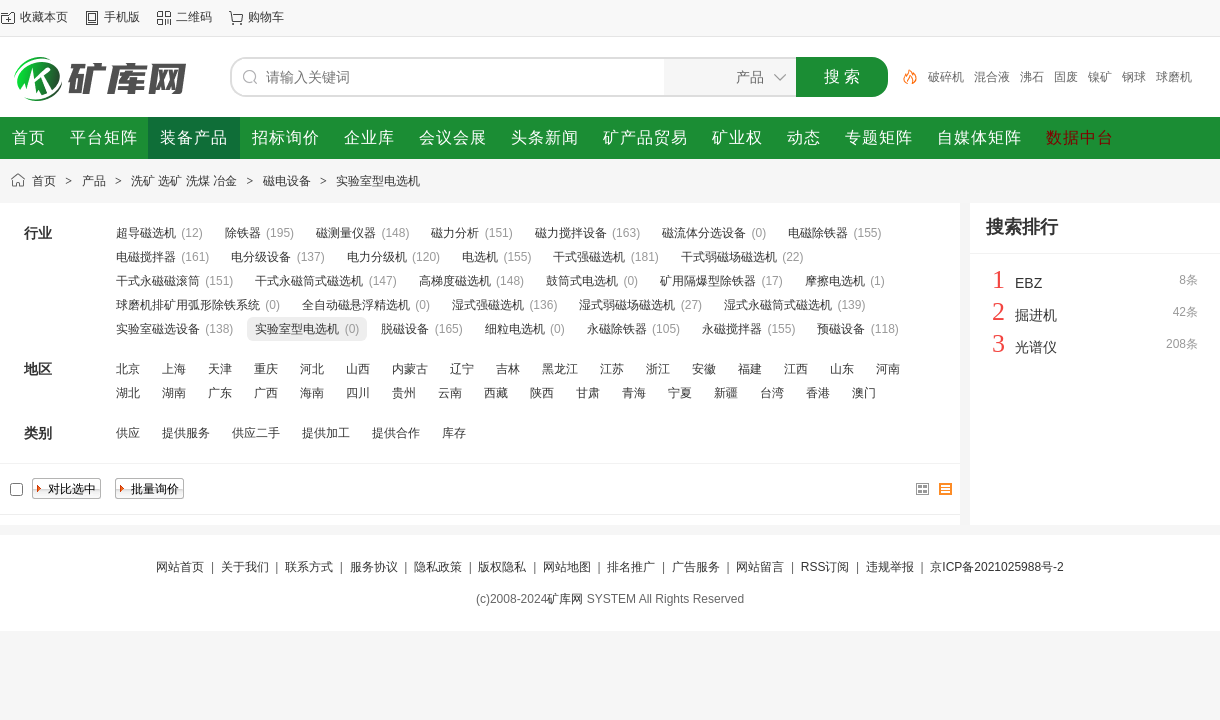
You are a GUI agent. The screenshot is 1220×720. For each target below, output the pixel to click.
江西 (796, 369)
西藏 (496, 393)
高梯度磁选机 (455, 281)
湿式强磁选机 (488, 305)
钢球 (1134, 77)
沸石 (1032, 77)
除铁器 (243, 233)
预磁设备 (841, 329)
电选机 (480, 257)
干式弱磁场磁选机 (729, 257)
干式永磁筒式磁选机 (309, 281)
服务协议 (374, 567)
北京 (128, 369)
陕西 (542, 393)
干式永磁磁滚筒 (158, 281)
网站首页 (180, 567)
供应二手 (256, 433)
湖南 (174, 393)
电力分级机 (377, 257)
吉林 (508, 369)
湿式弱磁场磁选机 (627, 305)
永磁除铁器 (617, 329)
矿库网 (565, 599)
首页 (44, 181)
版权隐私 (502, 567)
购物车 (266, 17)
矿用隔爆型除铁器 (708, 281)
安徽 (704, 369)
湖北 (128, 393)
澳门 (864, 393)
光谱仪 (1036, 347)
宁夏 (680, 393)
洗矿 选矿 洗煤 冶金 (184, 181)
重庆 (266, 369)
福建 (750, 369)
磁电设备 (287, 181)
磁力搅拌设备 (571, 233)
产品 (94, 181)
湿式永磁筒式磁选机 (778, 305)
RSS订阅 (825, 567)
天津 (220, 369)
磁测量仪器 (346, 233)
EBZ (1028, 283)
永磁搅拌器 (732, 329)
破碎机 (946, 77)
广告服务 (696, 567)
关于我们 (245, 567)
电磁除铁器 (818, 233)
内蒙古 (410, 369)
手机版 (122, 17)
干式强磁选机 (589, 257)
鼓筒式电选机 (582, 281)
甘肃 (588, 393)
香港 (818, 393)
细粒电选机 (515, 329)
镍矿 (1100, 77)
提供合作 (396, 433)
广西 (266, 393)
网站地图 (567, 567)
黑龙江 (560, 369)
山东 (842, 369)
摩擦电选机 (835, 281)
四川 (358, 393)
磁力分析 (455, 233)
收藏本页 (44, 17)
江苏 (612, 369)
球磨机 (1174, 77)
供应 (128, 433)
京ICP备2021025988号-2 (996, 567)
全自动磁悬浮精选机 (356, 305)
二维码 (194, 17)
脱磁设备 (405, 329)
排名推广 (631, 567)
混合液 (992, 77)
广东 (220, 393)
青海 (634, 393)
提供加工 (326, 433)
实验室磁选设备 (158, 329)
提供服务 (186, 433)
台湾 (772, 393)
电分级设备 (261, 257)
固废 (1066, 77)
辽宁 (462, 369)
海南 (312, 393)
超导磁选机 (146, 233)
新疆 (726, 393)
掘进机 (1036, 315)
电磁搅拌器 (146, 257)
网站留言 (760, 567)
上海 (174, 369)
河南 (888, 369)
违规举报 (890, 567)
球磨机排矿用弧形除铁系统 (188, 305)
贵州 (404, 393)
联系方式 (309, 567)
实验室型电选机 (378, 181)
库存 (454, 433)
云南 (450, 393)
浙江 (658, 369)
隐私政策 (438, 567)
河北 (312, 369)
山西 (358, 369)
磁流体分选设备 (704, 233)
